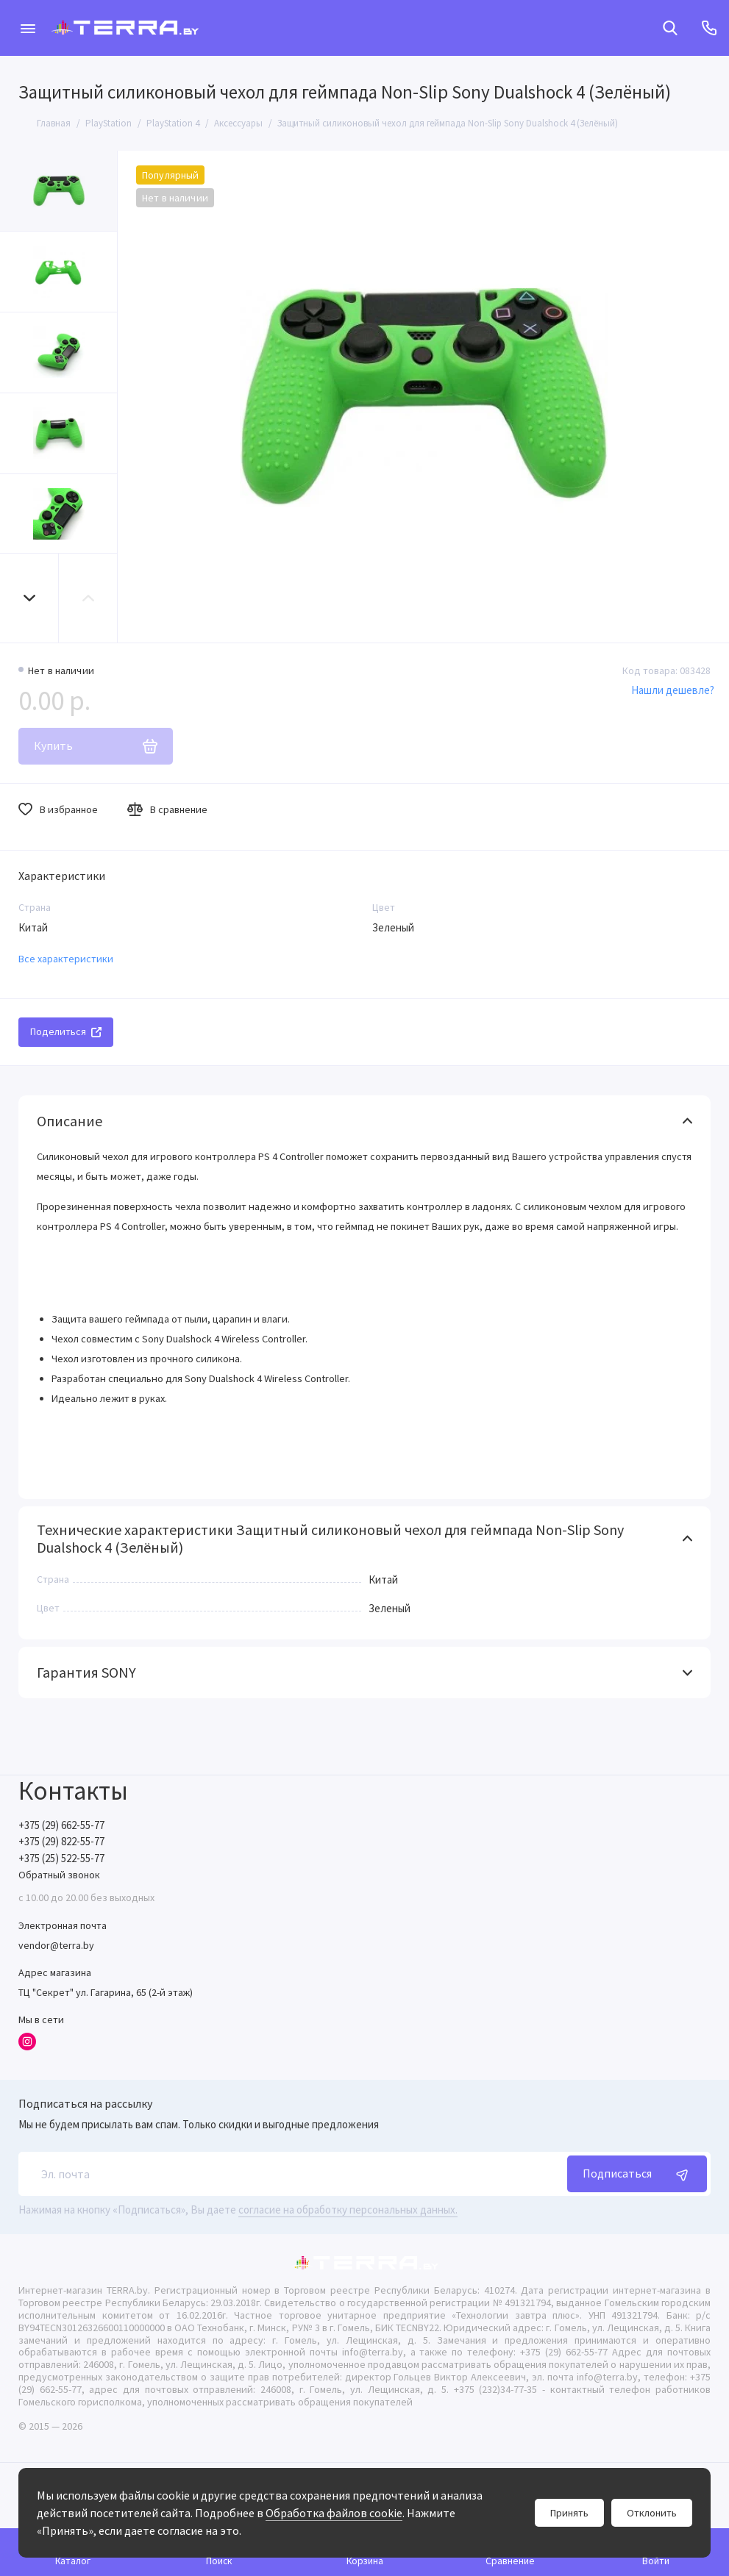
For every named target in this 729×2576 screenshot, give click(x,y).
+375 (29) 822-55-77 (61, 1841)
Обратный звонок (59, 1874)
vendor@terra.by (56, 1945)
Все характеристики (65, 958)
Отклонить (652, 2512)
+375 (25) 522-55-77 (61, 1858)
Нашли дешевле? (672, 690)
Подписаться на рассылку (85, 2103)
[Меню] (27, 27)
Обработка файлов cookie (334, 2512)
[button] (29, 598)
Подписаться (637, 2174)
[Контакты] (709, 27)
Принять (569, 2512)
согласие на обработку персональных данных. (348, 2210)
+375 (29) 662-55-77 (61, 1825)
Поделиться (66, 1031)
